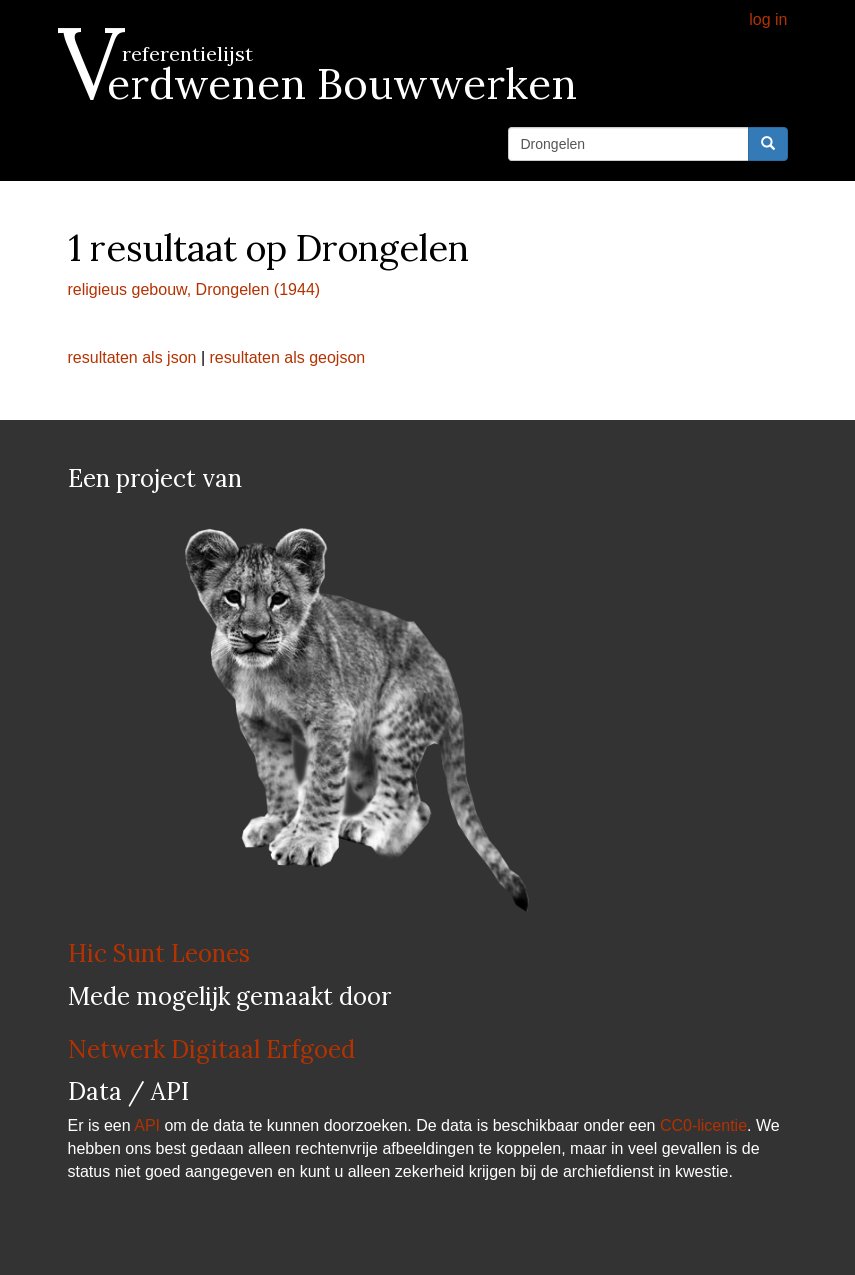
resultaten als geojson (288, 357)
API (147, 1125)
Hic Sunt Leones (159, 953)
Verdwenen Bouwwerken (322, 84)
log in (768, 19)
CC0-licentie (703, 1125)
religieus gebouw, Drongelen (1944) (194, 289)
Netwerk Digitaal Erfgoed (211, 1049)
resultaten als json (132, 357)
